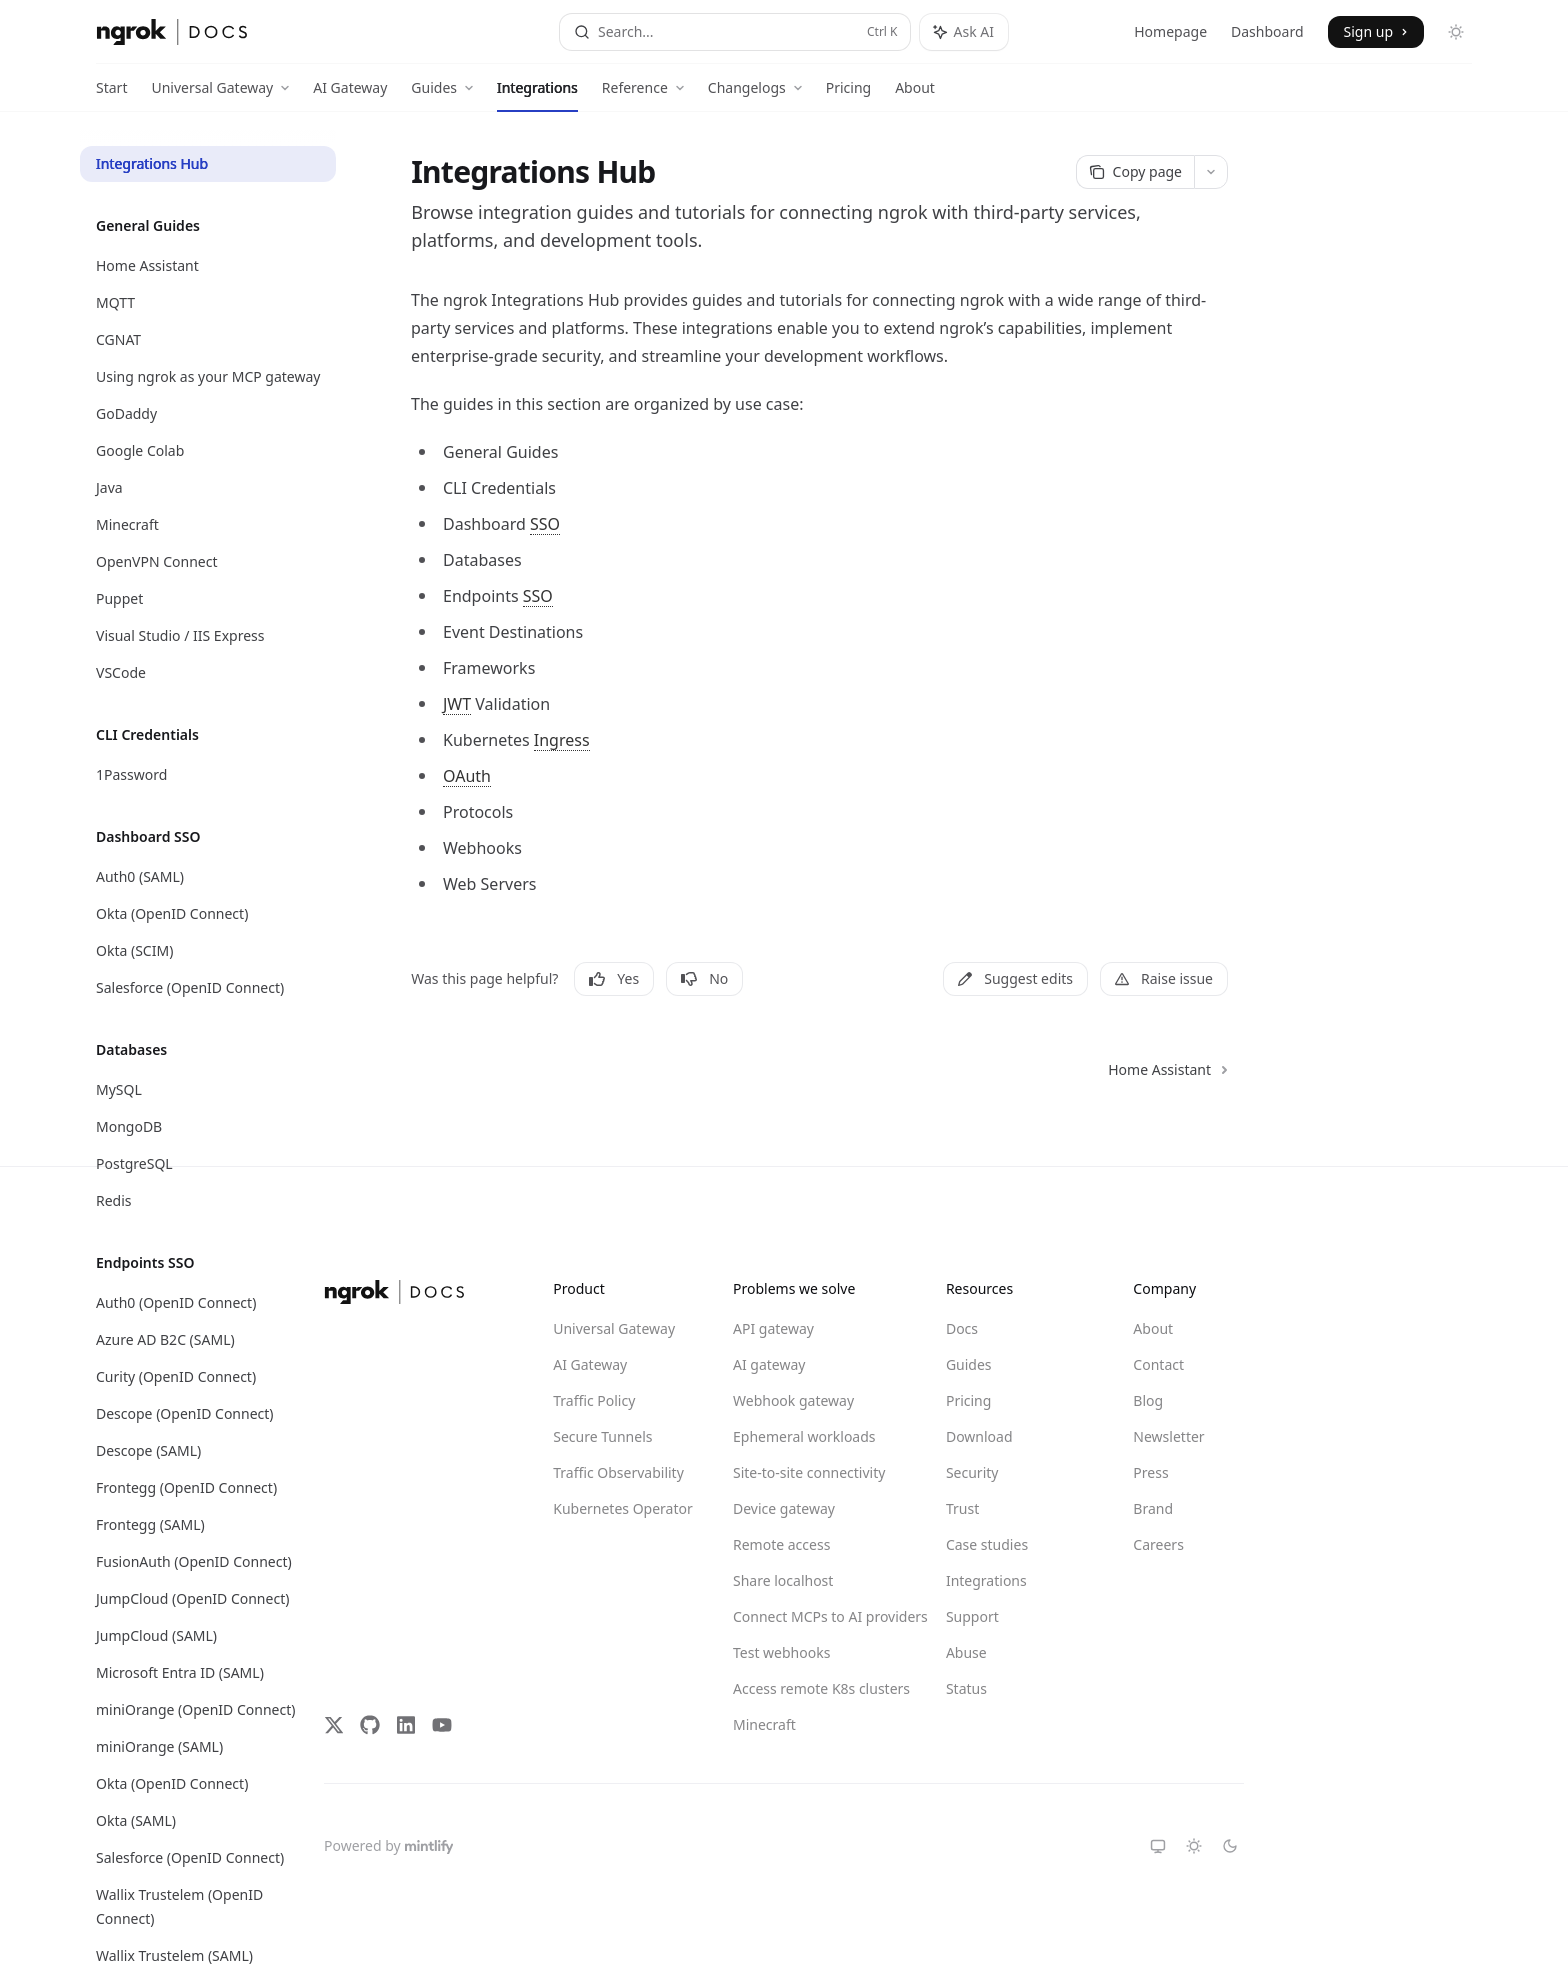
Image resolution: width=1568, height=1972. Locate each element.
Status (966, 1688)
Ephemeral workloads (804, 1436)
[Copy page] (1135, 172)
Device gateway (784, 1508)
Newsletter (1168, 1436)
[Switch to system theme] (1158, 1846)
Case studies (987, 1544)
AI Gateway (350, 95)
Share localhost (783, 1580)
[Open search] (735, 32)
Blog (1148, 1400)
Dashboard (1267, 31)
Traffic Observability (618, 1472)
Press (1150, 1472)
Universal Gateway (614, 1328)
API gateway (773, 1328)
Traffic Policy (594, 1400)
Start (111, 95)
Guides (969, 1364)
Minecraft (764, 1724)
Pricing (848, 95)
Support (972, 1616)
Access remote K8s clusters (805, 1688)
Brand (1153, 1508)
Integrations (537, 95)
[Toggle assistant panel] (964, 32)
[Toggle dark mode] (1456, 32)
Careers (1158, 1544)
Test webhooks (781, 1652)
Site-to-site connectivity (805, 1472)
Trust (962, 1508)
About (915, 95)
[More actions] (1211, 172)
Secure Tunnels (602, 1436)
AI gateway (769, 1364)
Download (979, 1436)
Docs (962, 1328)
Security (972, 1472)
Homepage (1170, 31)
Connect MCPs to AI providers (805, 1616)
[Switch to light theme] (1194, 1846)
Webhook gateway (793, 1400)
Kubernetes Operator (623, 1508)
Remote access (781, 1544)
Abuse (966, 1652)
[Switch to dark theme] (1230, 1846)
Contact (1158, 1364)
